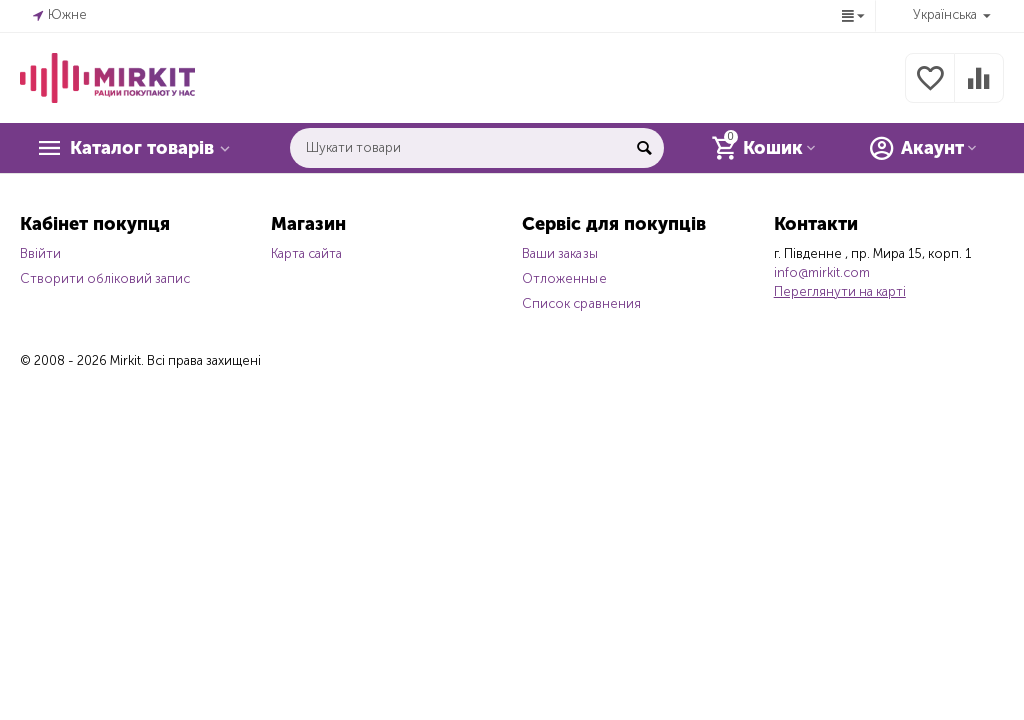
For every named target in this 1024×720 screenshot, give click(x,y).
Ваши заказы (559, 253)
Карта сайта (306, 253)
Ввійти (40, 253)
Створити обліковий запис (105, 278)
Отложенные (564, 278)
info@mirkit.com (822, 272)
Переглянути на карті (840, 291)
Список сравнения (581, 303)
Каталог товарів (142, 148)
